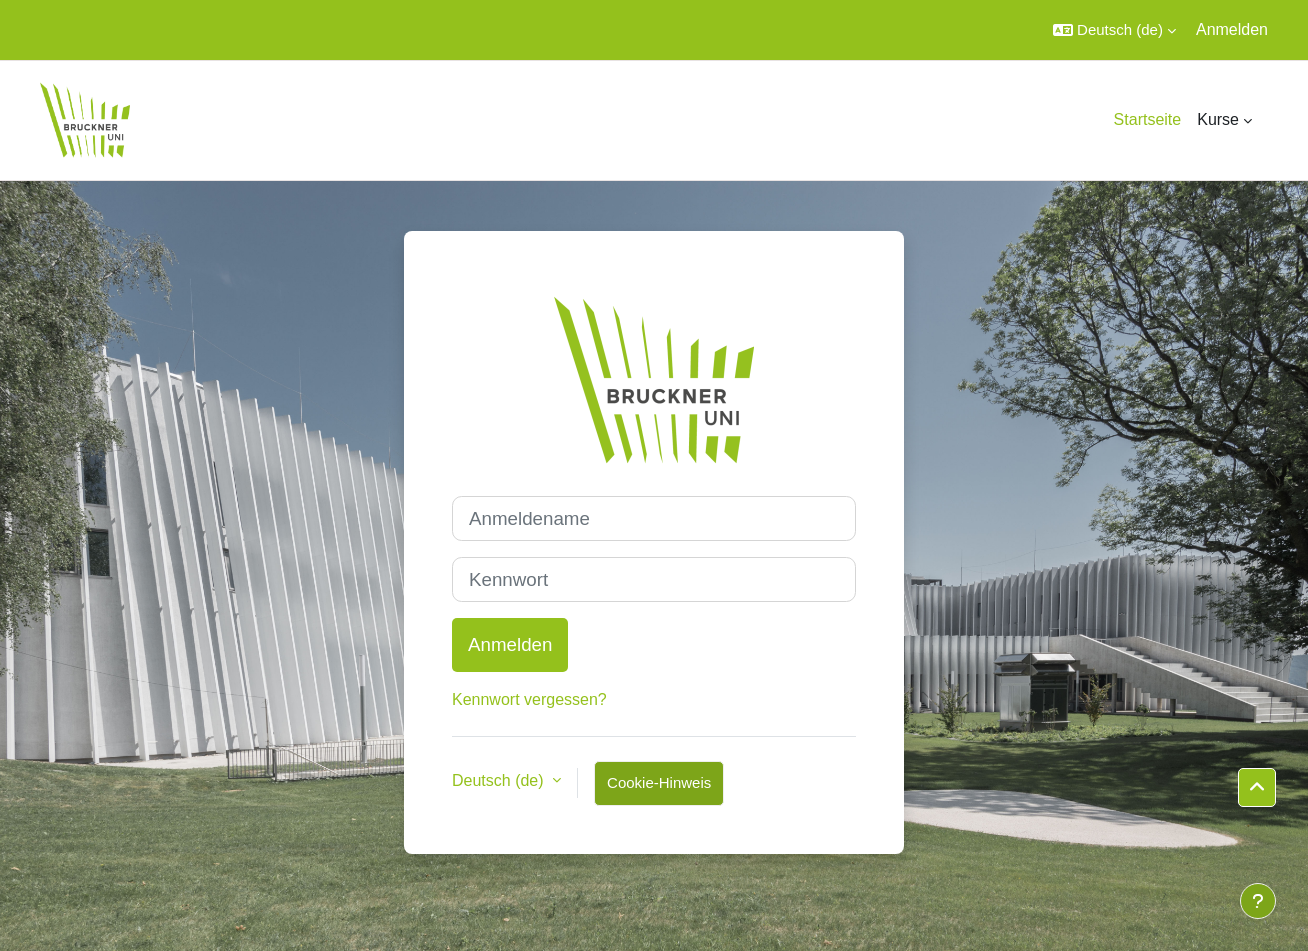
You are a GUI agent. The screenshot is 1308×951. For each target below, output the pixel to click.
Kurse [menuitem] (1218, 119)
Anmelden (1232, 29)
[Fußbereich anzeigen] (1258, 901)
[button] (1114, 30)
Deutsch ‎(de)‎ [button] (500, 780)
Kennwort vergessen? (529, 699)
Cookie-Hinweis (659, 782)
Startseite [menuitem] (1148, 119)
